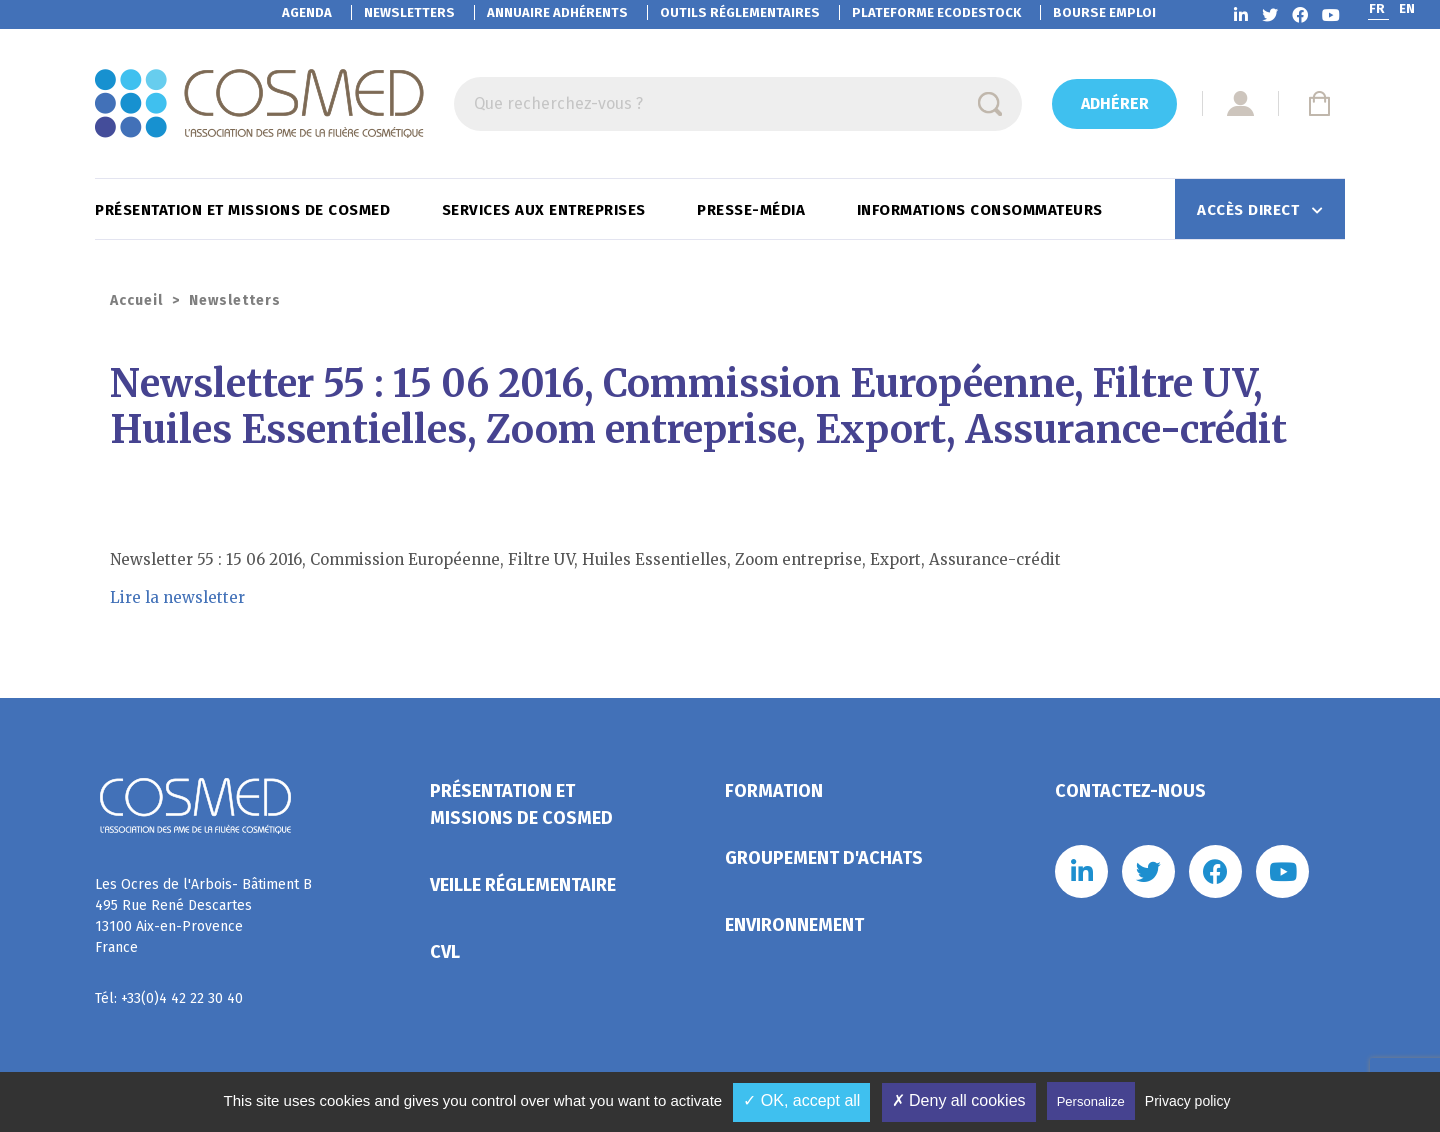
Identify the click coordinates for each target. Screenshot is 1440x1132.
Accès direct (1250, 210)
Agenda (307, 12)
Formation (774, 791)
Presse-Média (753, 210)
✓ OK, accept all (801, 1100)
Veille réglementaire (523, 885)
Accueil (136, 300)
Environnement (794, 925)
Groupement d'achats (824, 858)
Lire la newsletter (177, 597)
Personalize (1091, 1101)
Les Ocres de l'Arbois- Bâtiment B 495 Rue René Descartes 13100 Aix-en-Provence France (203, 916)
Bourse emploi (1104, 12)
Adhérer (1115, 103)
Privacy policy (1188, 1101)
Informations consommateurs (982, 210)
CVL (445, 952)
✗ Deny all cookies (959, 1100)
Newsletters (409, 12)
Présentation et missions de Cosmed (245, 210)
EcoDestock (936, 12)
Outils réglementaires (740, 12)
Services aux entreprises (546, 210)
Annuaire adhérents (557, 12)
